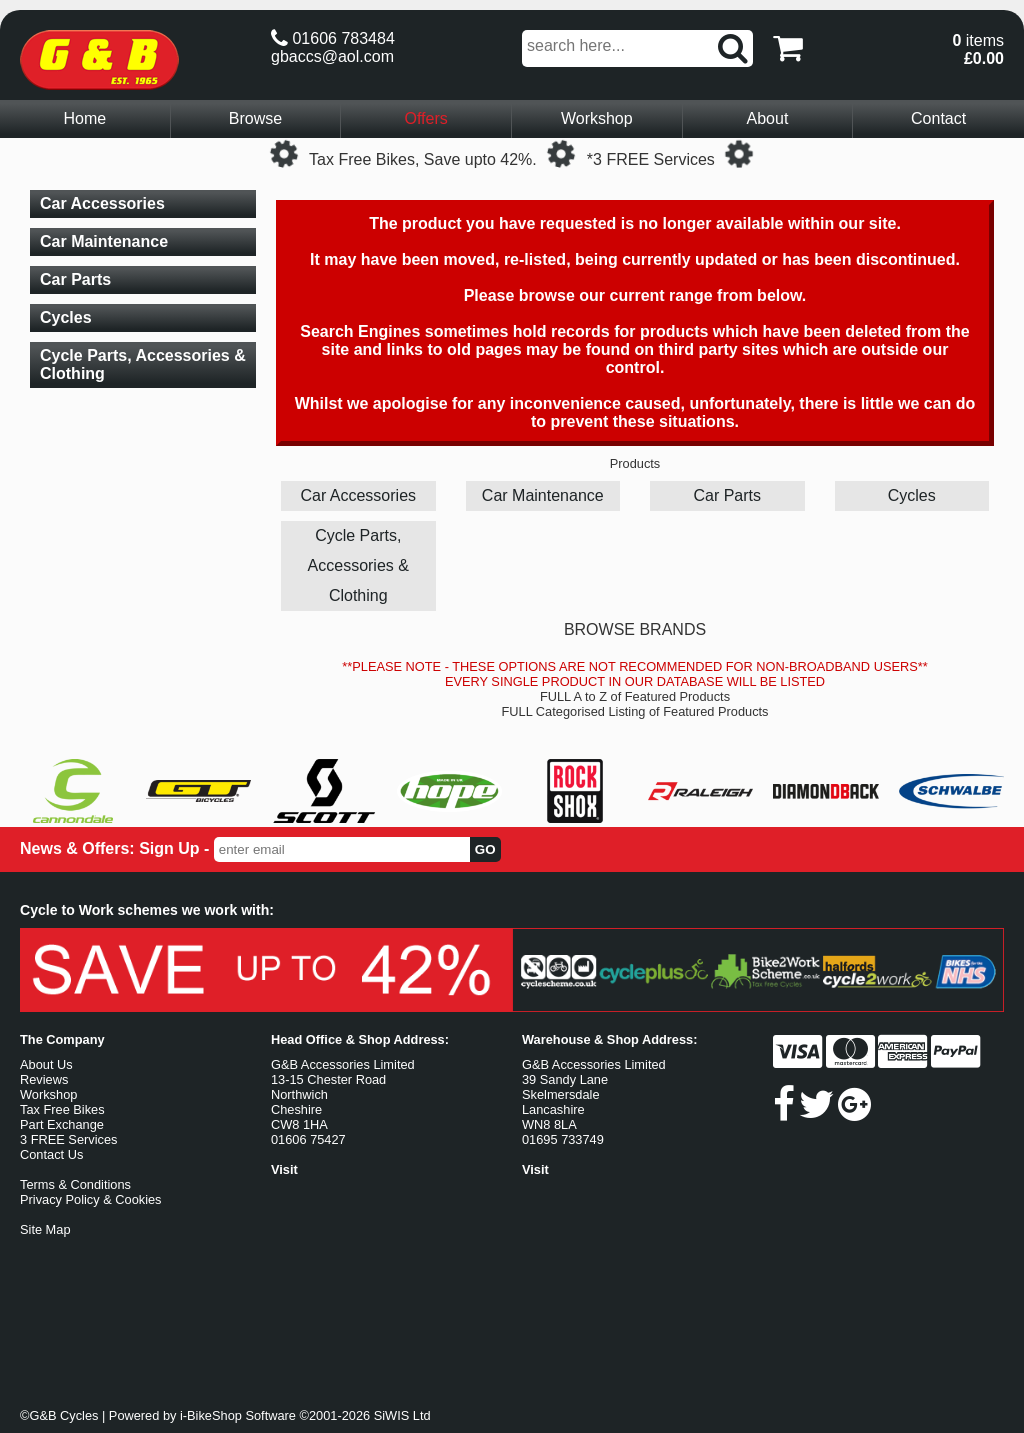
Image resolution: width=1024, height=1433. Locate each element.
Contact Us (51, 1154)
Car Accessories (358, 495)
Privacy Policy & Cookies (91, 1199)
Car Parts (727, 495)
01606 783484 (333, 38)
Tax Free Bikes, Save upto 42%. (423, 159)
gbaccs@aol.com (332, 56)
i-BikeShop (211, 1415)
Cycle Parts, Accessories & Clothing (358, 565)
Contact (938, 118)
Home (84, 118)
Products (635, 463)
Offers (426, 118)
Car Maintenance (543, 495)
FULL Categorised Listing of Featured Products (635, 711)
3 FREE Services (68, 1139)
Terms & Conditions (75, 1184)
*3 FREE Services (651, 159)
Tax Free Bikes (62, 1109)
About (768, 118)
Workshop (597, 118)
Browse (255, 118)
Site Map (45, 1229)
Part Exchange (62, 1124)
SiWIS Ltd (402, 1415)
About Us (46, 1064)
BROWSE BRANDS (635, 629)
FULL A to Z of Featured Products (635, 696)
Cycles (912, 495)
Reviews (44, 1079)
